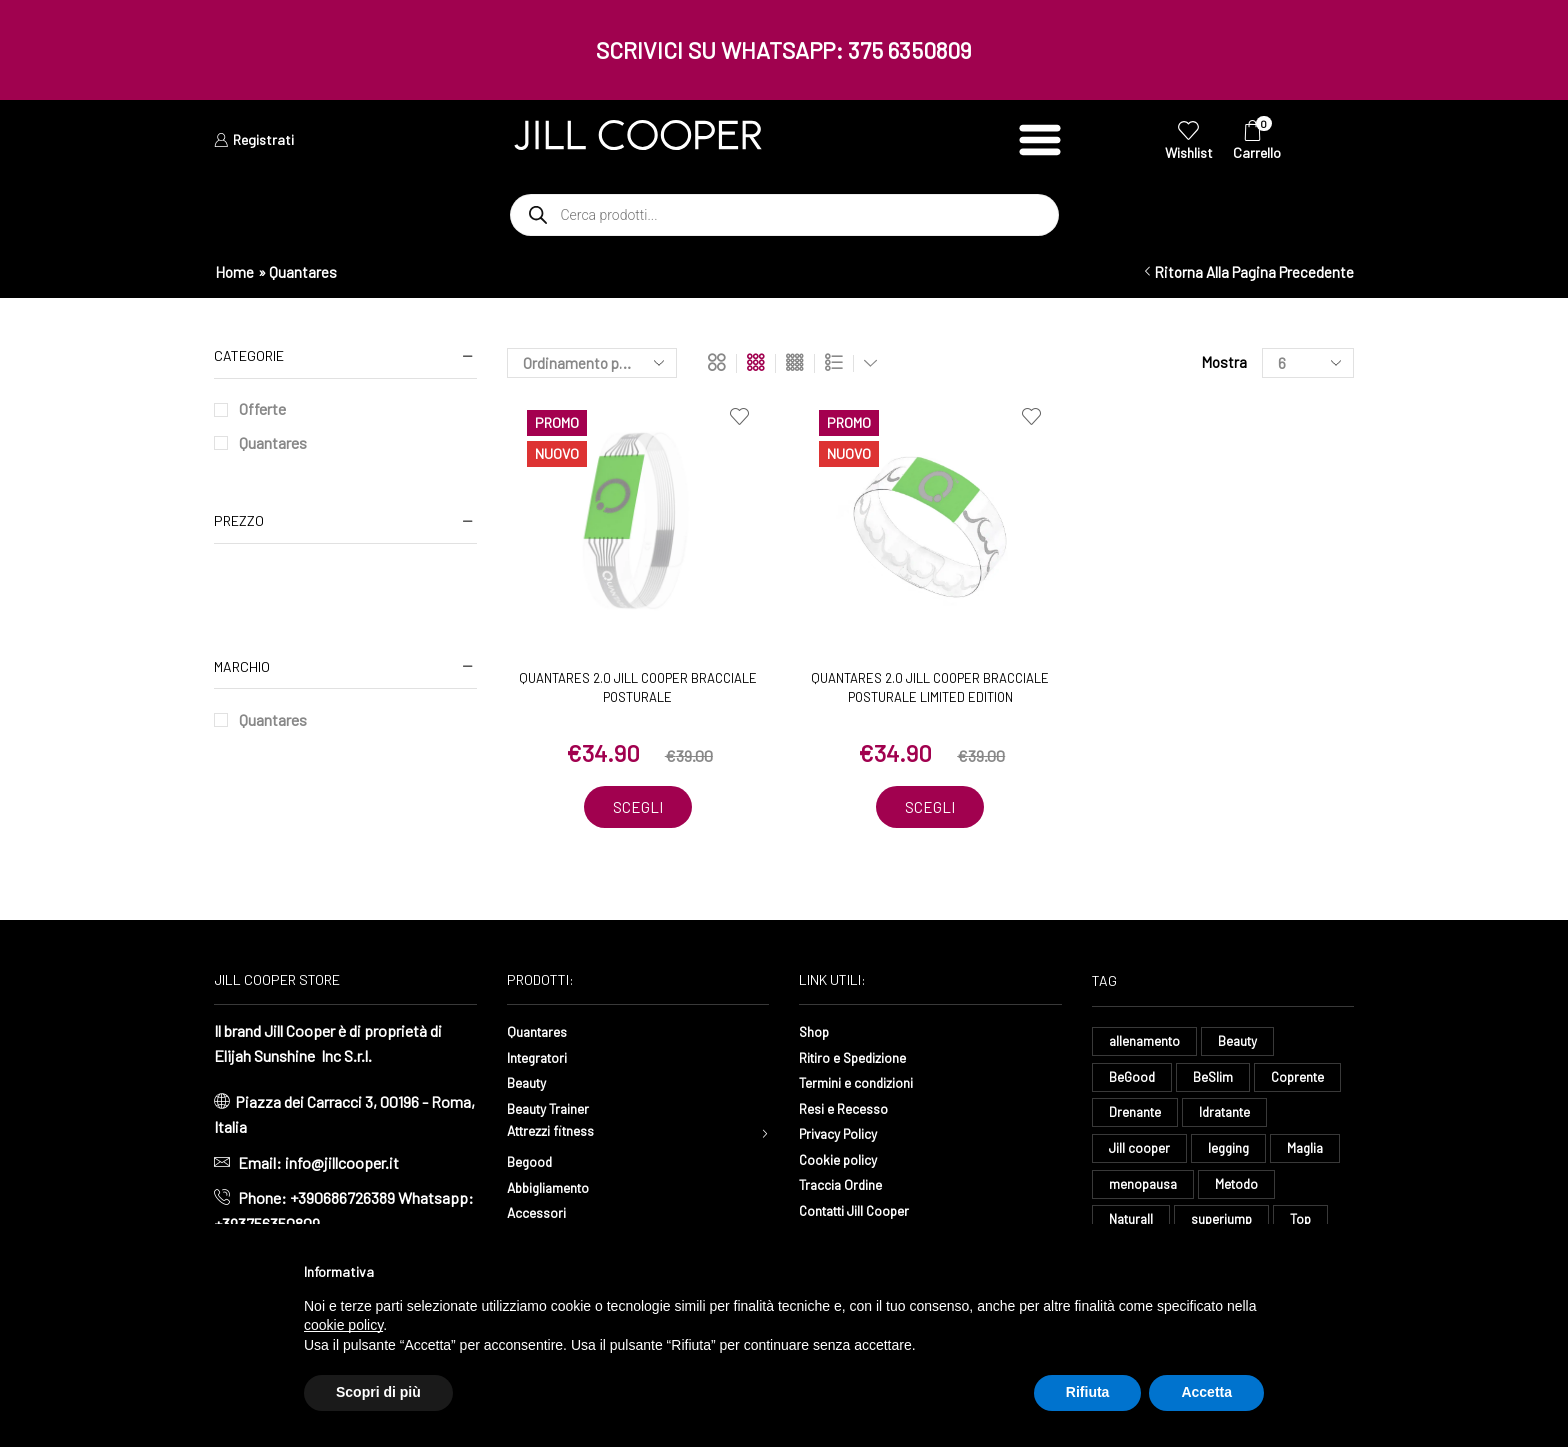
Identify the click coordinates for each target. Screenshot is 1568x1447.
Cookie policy (844, 1159)
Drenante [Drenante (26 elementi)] (1136, 1117)
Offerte (262, 408)
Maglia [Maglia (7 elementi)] (1312, 1155)
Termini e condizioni (866, 1083)
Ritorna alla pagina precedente (1254, 272)
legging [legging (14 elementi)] (1232, 1155)
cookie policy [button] (343, 1325)
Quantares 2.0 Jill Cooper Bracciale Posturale (638, 688)
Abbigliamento (555, 1191)
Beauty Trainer (555, 1108)
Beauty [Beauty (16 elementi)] (1243, 1043)
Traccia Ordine (846, 1185)
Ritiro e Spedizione (862, 1057)
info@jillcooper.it (342, 1163)
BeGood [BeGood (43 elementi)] (1133, 1080)
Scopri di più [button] (378, 1392)
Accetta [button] (1206, 1392)
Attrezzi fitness (560, 1134)
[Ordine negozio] (592, 363)
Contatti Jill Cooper (864, 1210)
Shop (816, 1032)
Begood (533, 1166)
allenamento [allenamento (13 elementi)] (1146, 1043)
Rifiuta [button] (1088, 1392)
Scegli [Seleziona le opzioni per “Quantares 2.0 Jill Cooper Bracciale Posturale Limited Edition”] (930, 808)
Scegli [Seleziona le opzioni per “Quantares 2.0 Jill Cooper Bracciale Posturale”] (638, 808)
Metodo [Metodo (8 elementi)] (1241, 1192)
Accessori (541, 1217)
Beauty (530, 1083)
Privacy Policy (846, 1134)
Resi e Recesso (850, 1108)
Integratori (542, 1057)
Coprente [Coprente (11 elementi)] (1303, 1080)
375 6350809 (910, 50)
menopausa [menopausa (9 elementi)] (1144, 1192)
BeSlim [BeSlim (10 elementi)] (1215, 1080)
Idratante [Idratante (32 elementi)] (1231, 1117)
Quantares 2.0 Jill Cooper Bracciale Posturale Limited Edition (930, 688)
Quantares (273, 442)
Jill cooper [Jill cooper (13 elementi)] (1140, 1155)
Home (234, 272)
